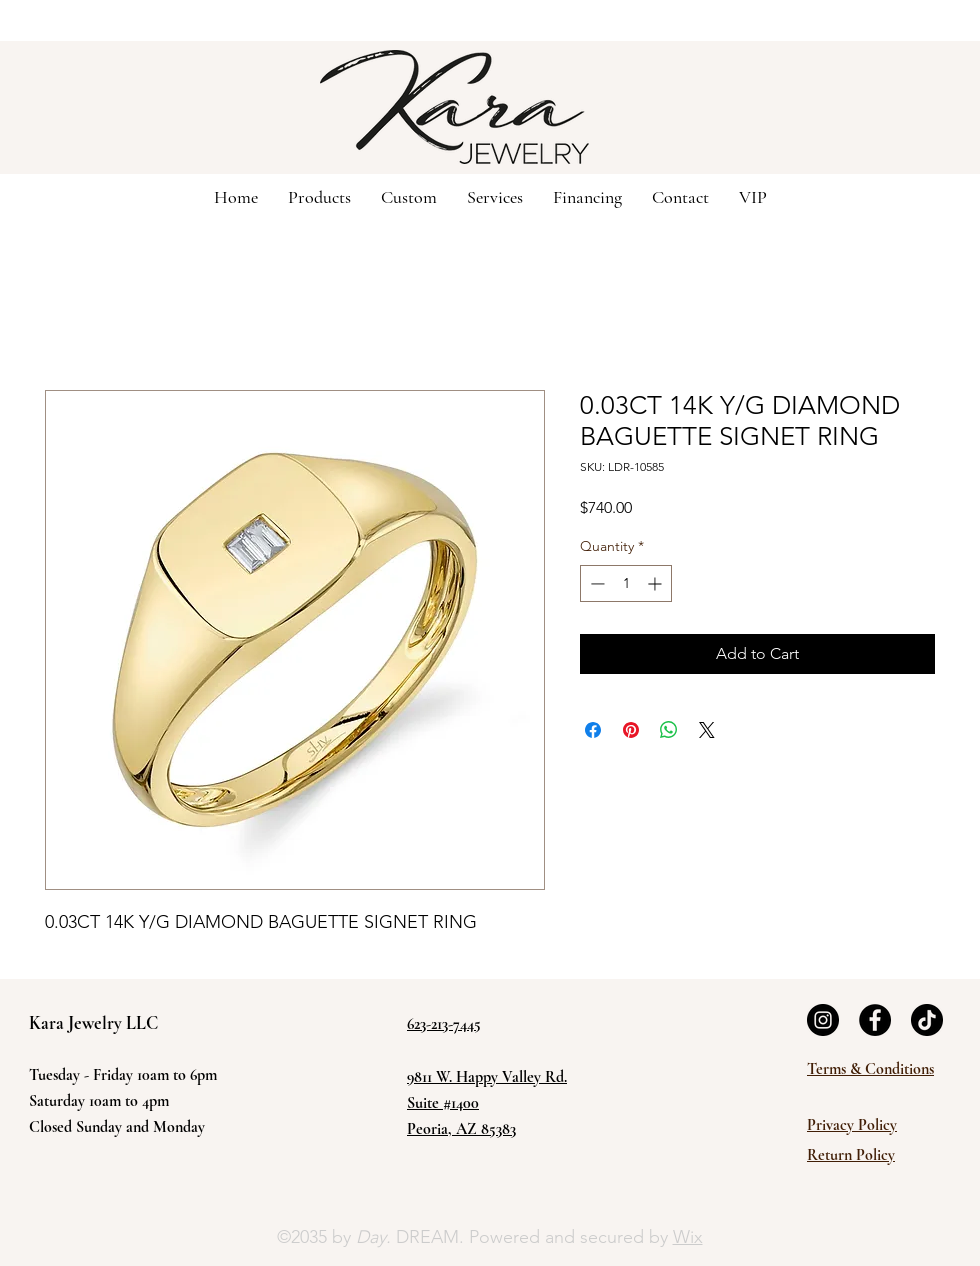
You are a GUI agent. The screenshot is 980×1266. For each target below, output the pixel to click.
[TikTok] (927, 1020)
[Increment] (656, 583)
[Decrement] (595, 583)
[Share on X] (707, 730)
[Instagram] (823, 1020)
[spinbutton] (626, 583)
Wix (688, 1237)
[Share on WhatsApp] (669, 730)
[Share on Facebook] (593, 730)
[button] (409, 196)
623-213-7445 (444, 1024)
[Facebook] (875, 1020)
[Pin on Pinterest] (631, 730)
